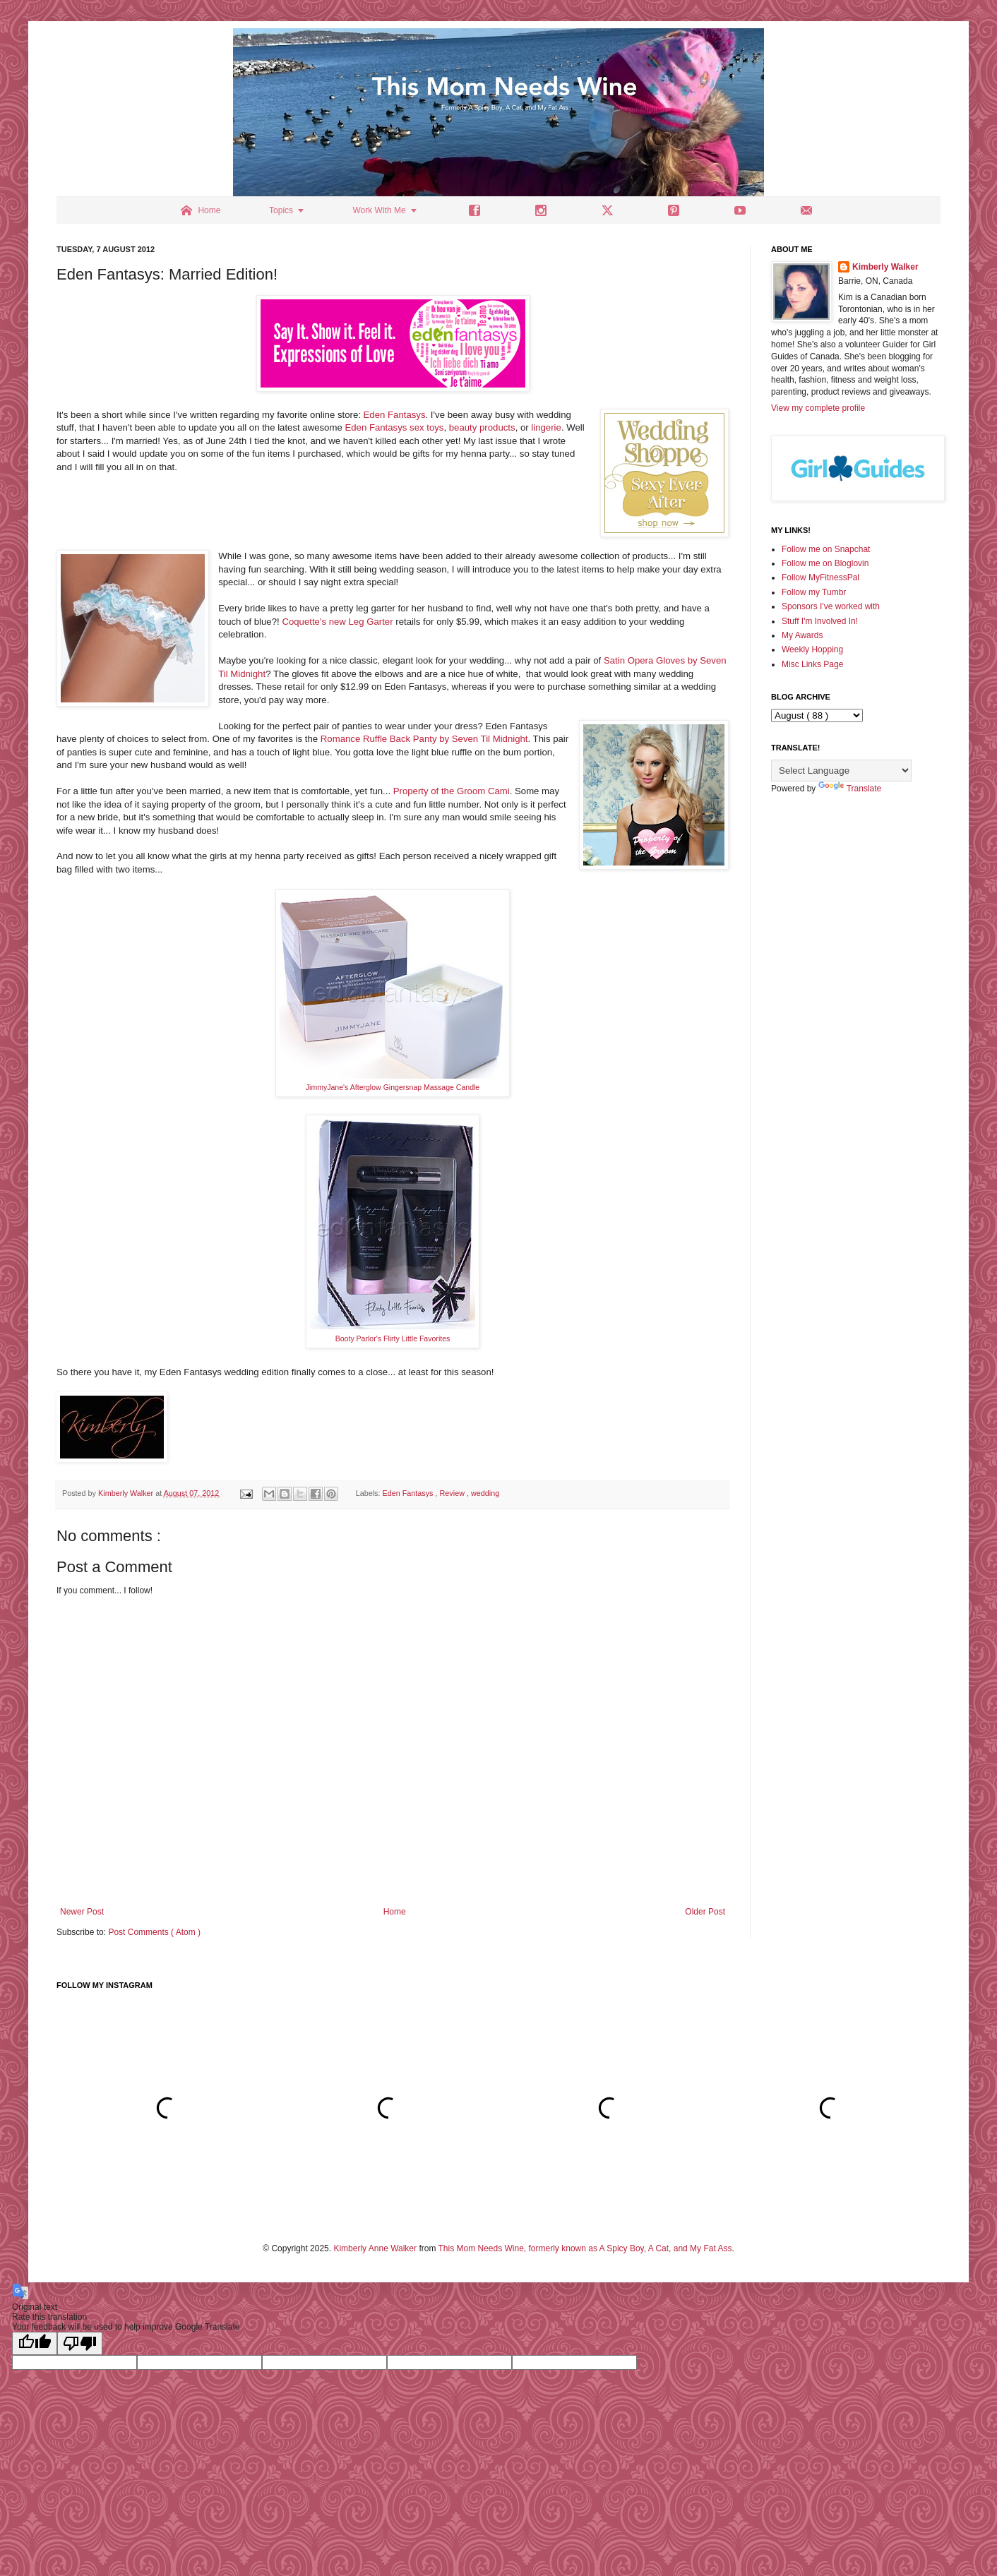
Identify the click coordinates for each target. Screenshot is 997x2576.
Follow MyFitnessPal (820, 577)
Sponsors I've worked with (831, 606)
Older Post (705, 1912)
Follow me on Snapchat (826, 549)
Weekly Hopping (812, 649)
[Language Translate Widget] (841, 770)
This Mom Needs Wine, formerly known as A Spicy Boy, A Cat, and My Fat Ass (585, 2248)
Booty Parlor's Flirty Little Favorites (392, 1338)
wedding (485, 1493)
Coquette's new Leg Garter (337, 621)
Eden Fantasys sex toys (394, 427)
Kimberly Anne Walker (375, 2248)
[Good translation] (34, 2343)
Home (394, 1912)
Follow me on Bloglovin (825, 563)
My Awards (802, 635)
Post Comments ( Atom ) (154, 1932)
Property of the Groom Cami (451, 791)
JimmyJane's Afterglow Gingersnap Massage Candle (392, 1087)
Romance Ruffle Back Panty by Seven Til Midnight (424, 738)
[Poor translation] (79, 2343)
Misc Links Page (812, 664)
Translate (850, 788)
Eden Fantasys (395, 414)
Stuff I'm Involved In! (820, 621)
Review (453, 1493)
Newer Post (82, 1912)
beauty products (482, 427)
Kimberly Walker (885, 267)
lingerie (546, 427)
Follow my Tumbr (814, 592)
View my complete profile (818, 408)
